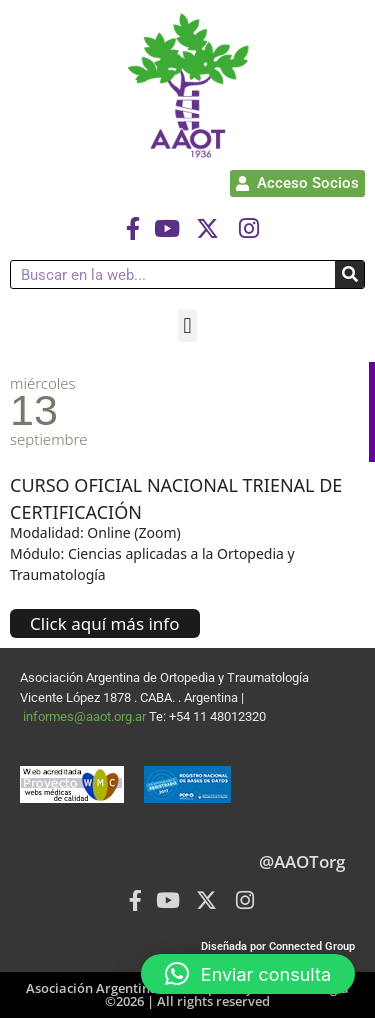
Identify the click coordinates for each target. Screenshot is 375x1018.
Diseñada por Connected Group (278, 946)
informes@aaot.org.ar (86, 716)
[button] (187, 325)
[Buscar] (349, 274)
